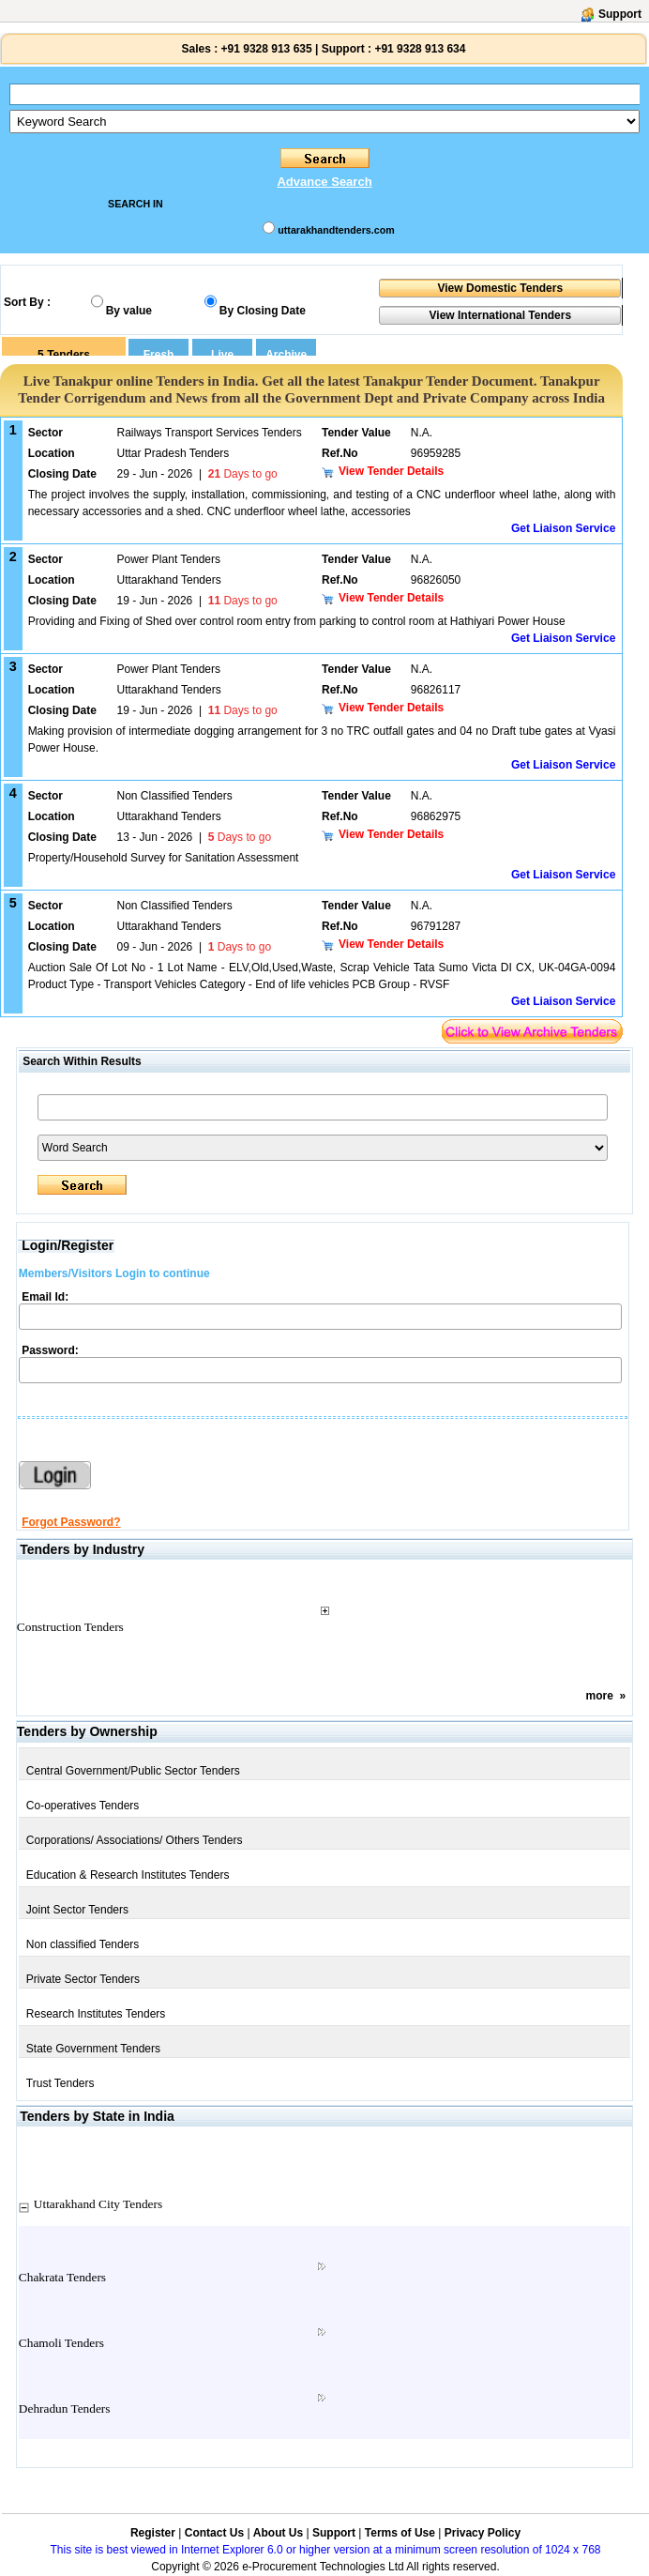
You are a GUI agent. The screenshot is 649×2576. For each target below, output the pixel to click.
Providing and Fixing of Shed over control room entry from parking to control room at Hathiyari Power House (297, 621)
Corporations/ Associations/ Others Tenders (134, 1840)
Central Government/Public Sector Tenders (133, 1770)
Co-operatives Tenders (83, 1805)
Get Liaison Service (563, 528)
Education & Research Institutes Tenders (128, 1875)
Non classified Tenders (83, 1944)
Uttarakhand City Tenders (98, 2204)
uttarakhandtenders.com (336, 230)
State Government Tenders (93, 2048)
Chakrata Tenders (62, 2277)
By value (129, 310)
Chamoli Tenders (61, 2343)
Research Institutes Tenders (96, 2013)
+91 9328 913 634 (419, 48)
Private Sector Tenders (83, 1979)
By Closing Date (262, 310)
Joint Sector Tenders (77, 1909)
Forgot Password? (71, 1522)
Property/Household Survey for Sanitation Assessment (163, 857)
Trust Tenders (60, 2083)
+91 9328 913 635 (264, 48)
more (598, 1695)
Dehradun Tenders (65, 2408)
